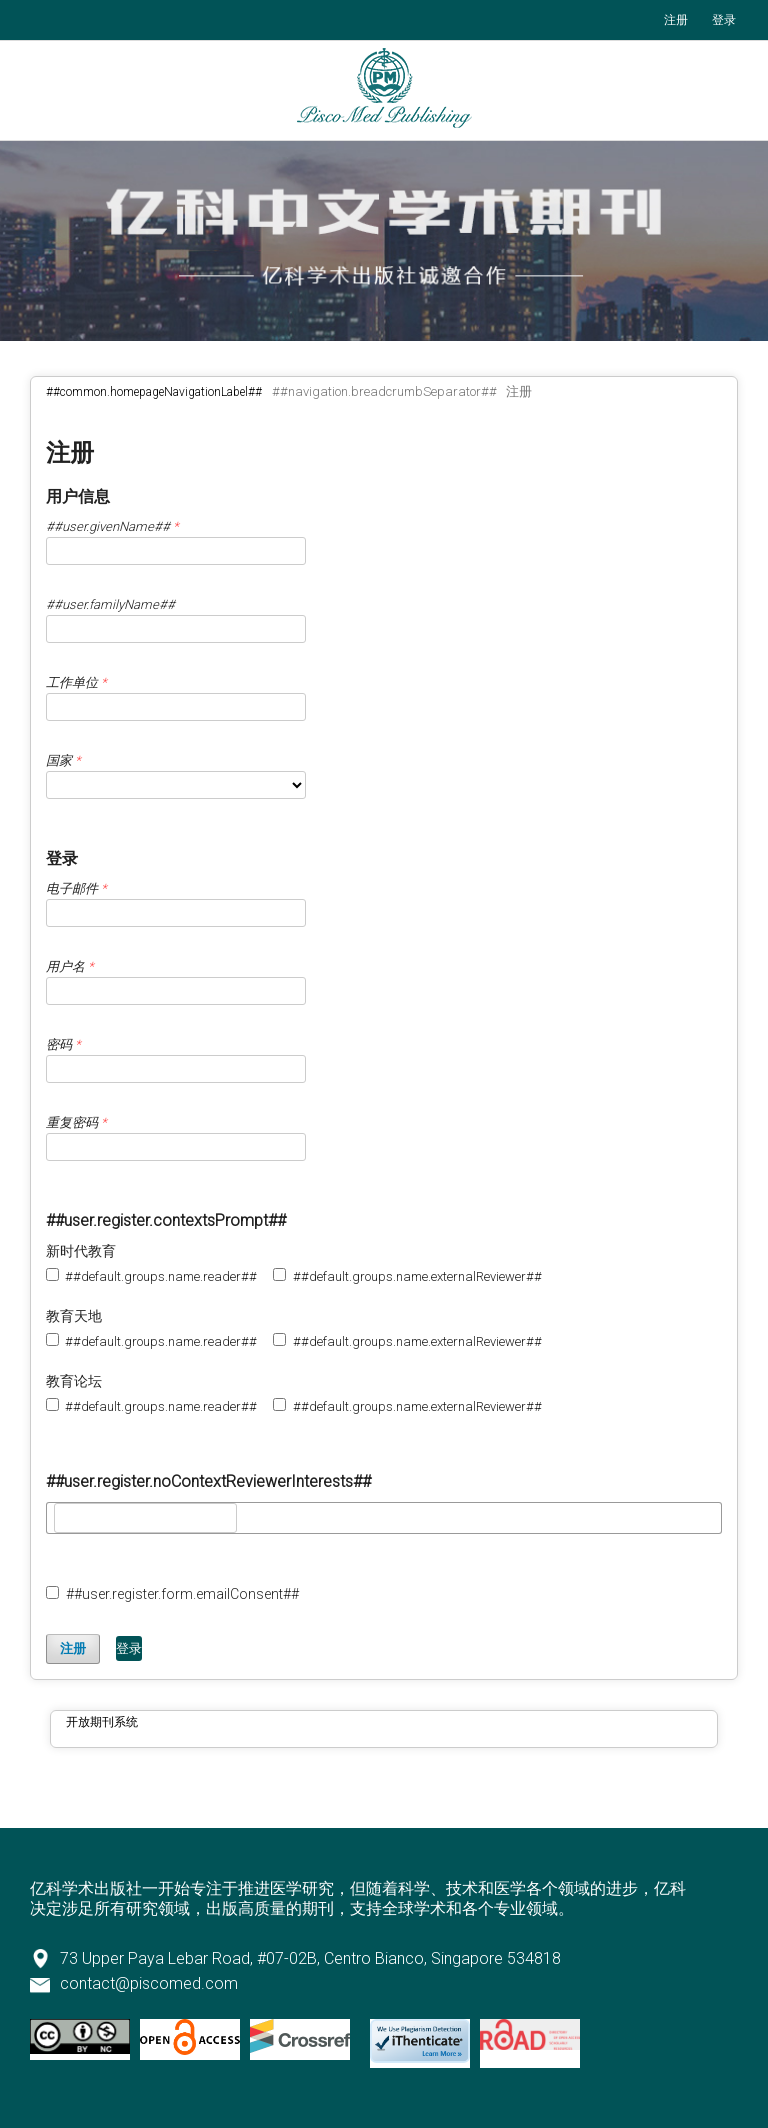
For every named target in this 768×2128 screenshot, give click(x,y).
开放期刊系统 (102, 1722)
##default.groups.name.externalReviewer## (407, 1276)
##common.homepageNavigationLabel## (154, 392)
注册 (676, 20)
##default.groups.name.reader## (151, 1276)
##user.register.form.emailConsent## (172, 1594)
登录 (724, 20)
